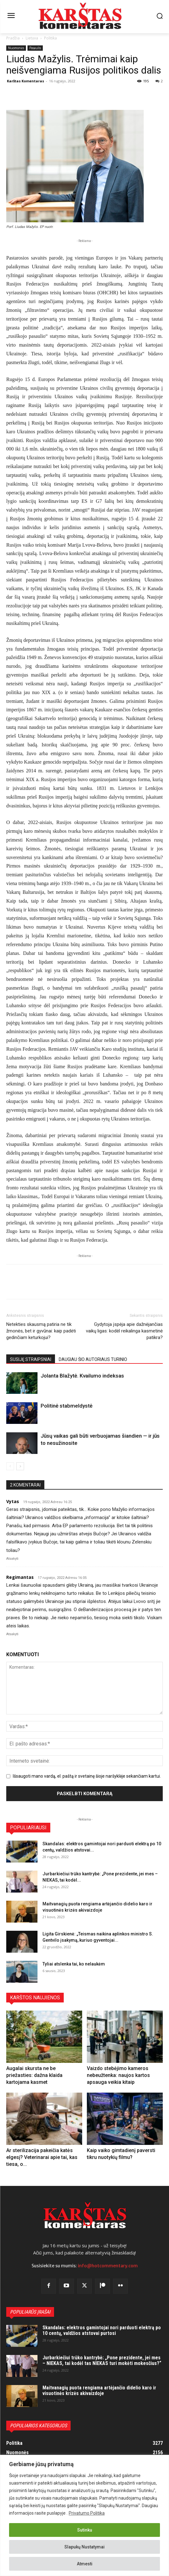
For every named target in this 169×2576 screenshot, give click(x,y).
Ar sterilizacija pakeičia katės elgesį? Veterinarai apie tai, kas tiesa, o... (41, 2157)
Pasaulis (35, 48)
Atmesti (84, 2563)
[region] (84, 2515)
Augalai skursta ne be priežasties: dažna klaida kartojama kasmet (34, 2075)
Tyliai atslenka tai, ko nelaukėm (73, 1963)
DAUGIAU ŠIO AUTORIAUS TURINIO (93, 1359)
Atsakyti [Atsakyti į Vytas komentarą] (12, 1559)
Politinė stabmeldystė (66, 1406)
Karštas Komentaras (25, 81)
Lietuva (32, 38)
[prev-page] (10, 1466)
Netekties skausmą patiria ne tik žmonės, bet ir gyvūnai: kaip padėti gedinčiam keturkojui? (41, 1330)
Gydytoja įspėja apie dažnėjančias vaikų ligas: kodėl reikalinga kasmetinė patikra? (124, 1330)
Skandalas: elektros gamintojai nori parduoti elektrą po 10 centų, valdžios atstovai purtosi (101, 2330)
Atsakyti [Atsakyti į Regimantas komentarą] (12, 1634)
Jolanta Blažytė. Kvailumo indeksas (82, 1376)
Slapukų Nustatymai (84, 2546)
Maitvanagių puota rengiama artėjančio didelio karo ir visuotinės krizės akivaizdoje (99, 2390)
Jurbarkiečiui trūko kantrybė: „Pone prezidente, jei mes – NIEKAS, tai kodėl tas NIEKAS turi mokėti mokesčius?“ (101, 2360)
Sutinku (84, 2529)
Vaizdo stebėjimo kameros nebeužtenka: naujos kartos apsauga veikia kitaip (118, 2075)
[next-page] (20, 1466)
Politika (50, 38)
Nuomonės (16, 48)
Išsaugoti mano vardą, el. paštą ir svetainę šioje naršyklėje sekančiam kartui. (87, 1776)
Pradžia (13, 38)
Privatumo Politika (87, 2513)
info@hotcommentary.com (108, 2266)
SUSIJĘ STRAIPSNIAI (30, 1359)
